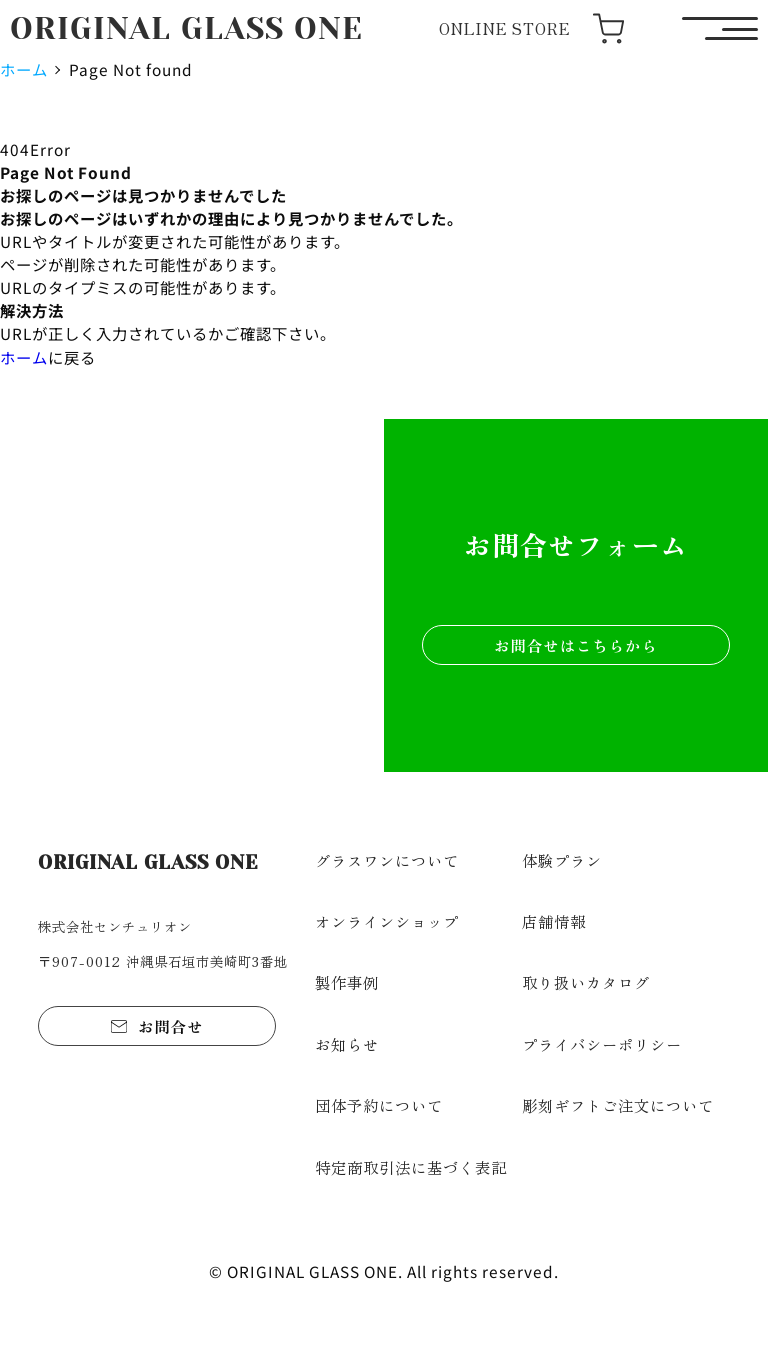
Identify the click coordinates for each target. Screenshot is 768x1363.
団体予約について (379, 1105)
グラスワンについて (387, 860)
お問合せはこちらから (576, 645)
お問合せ (170, 1026)
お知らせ (347, 1044)
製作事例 (347, 982)
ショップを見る (192, 644)
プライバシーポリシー (602, 1044)
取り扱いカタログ (586, 982)
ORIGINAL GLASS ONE (186, 28)
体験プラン (562, 860)
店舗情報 (554, 921)
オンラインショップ (387, 921)
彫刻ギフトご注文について (618, 1105)
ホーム (24, 69)
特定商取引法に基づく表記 (411, 1167)
